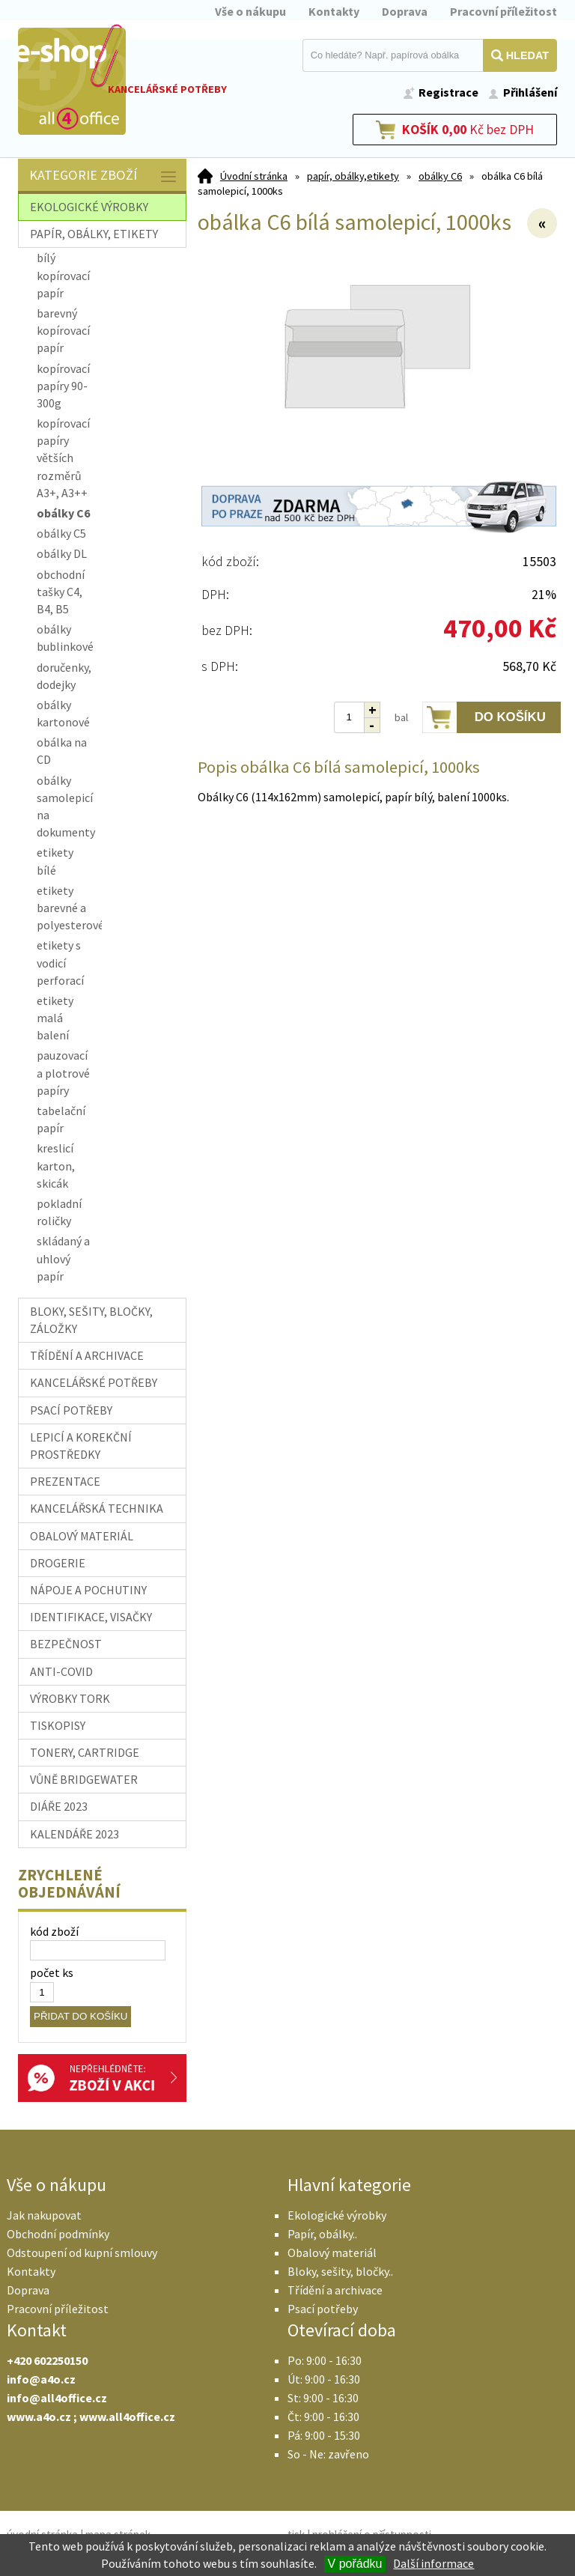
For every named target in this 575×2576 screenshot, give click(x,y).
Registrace (448, 92)
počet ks (51, 1972)
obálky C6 (440, 176)
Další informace (433, 2563)
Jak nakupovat (44, 2215)
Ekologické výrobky (337, 2215)
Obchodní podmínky (58, 2233)
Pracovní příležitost (503, 11)
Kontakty (333, 11)
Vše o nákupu (250, 11)
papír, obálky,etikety (353, 176)
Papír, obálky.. (322, 2233)
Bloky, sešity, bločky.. (340, 2271)
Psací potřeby (323, 2308)
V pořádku (355, 2563)
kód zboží (54, 1931)
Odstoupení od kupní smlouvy (82, 2252)
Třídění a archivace (335, 2289)
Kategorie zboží (104, 176)
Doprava (405, 11)
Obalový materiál (332, 2252)
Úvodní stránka (254, 176)
